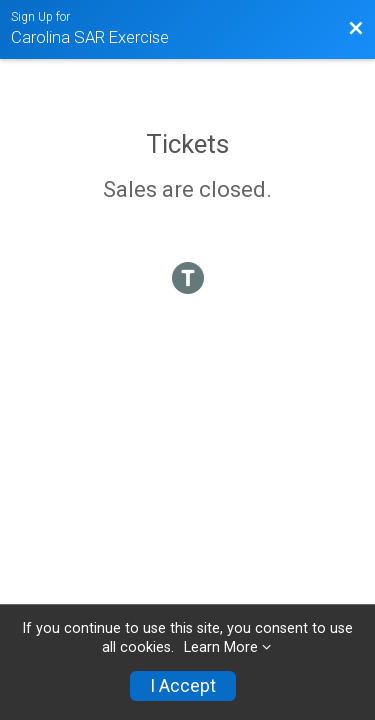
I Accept (183, 686)
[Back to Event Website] (356, 29)
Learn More (221, 647)
